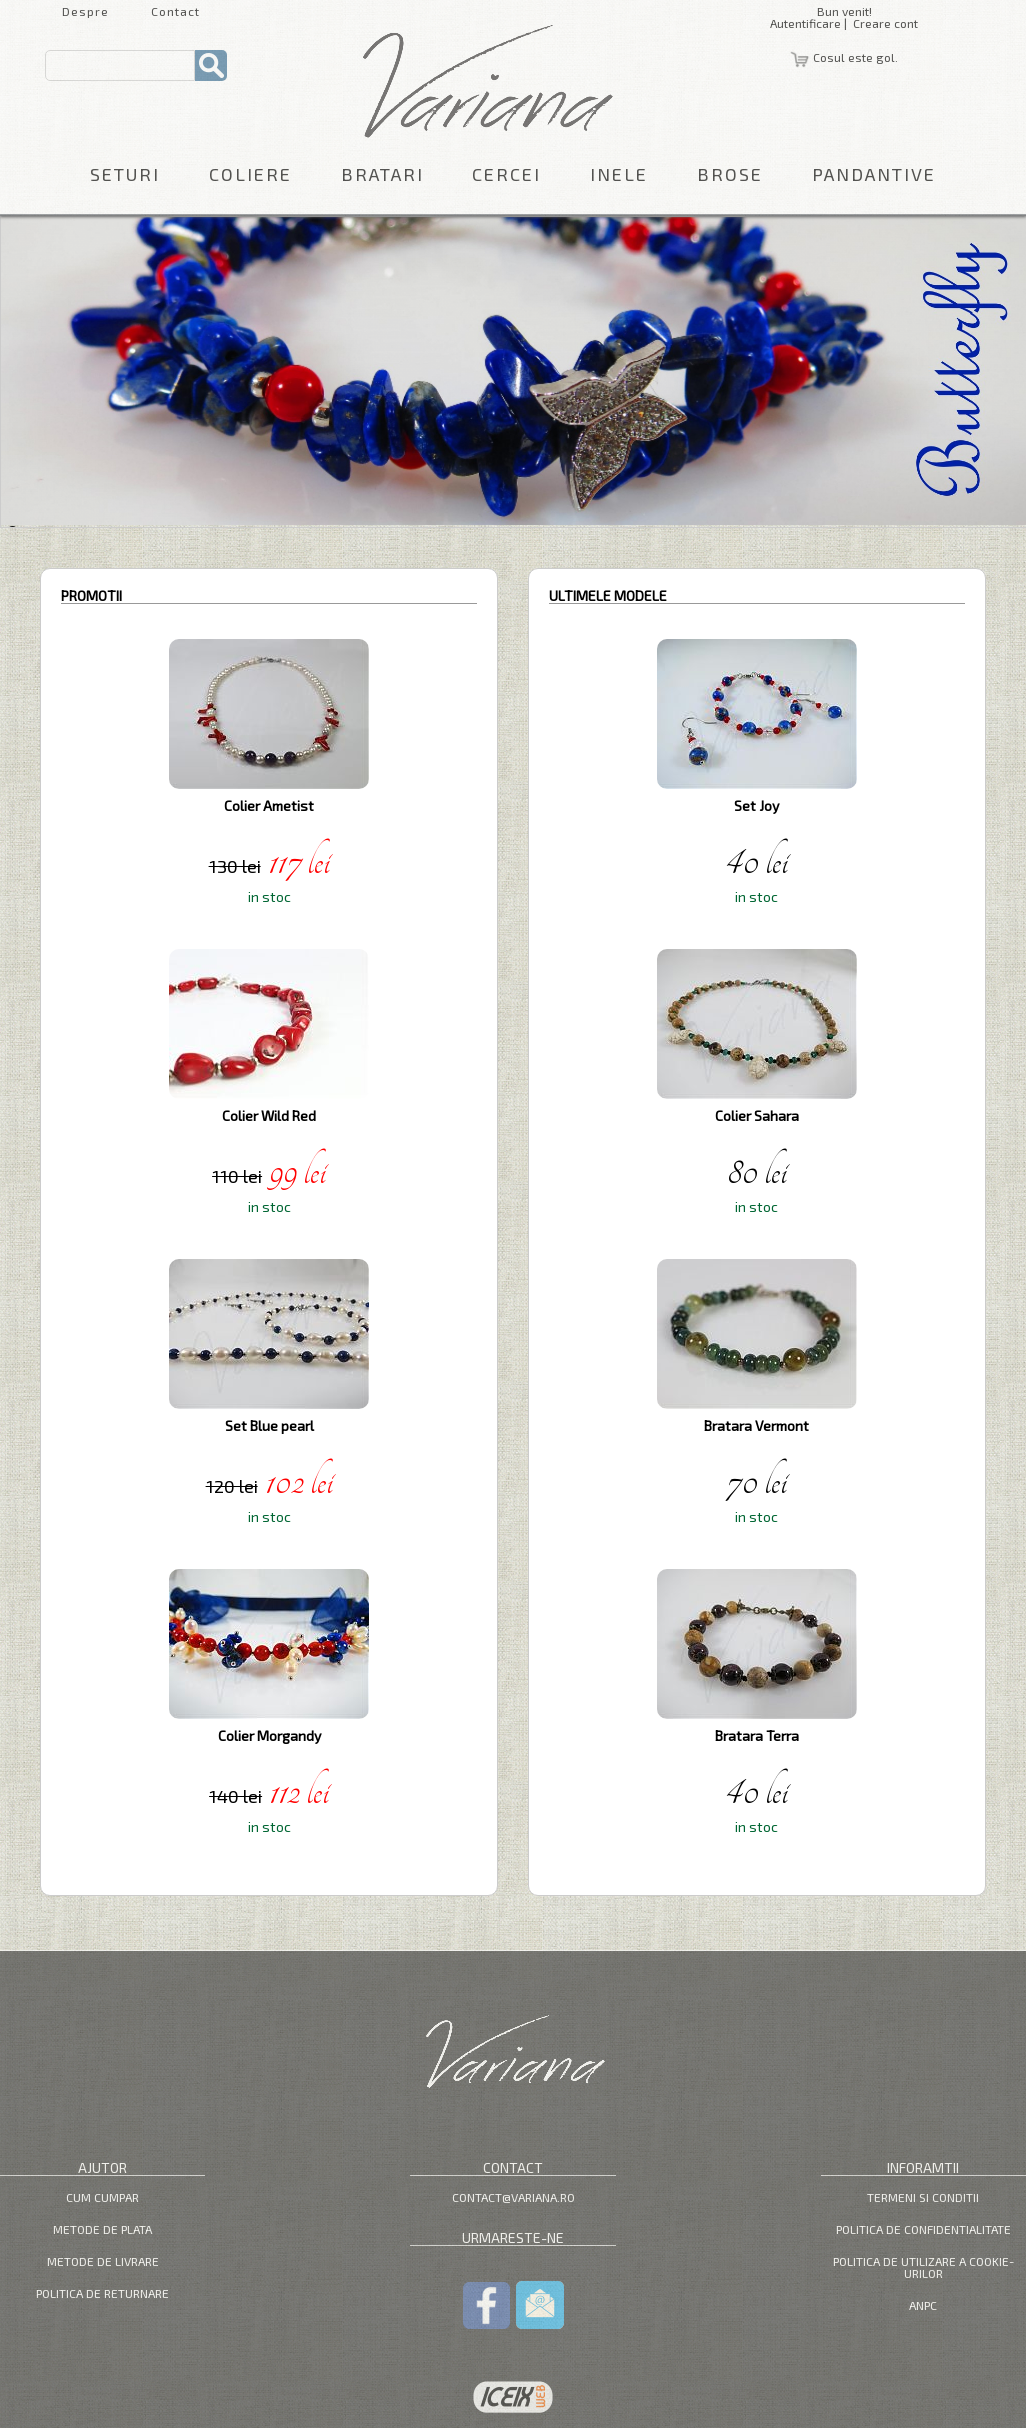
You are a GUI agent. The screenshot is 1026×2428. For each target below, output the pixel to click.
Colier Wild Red (269, 1115)
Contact (175, 11)
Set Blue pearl (269, 1425)
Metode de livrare (103, 2261)
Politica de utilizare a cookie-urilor (923, 2267)
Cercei (506, 174)
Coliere (250, 174)
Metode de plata (102, 2229)
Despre (85, 11)
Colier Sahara (757, 1115)
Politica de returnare (102, 2293)
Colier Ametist (269, 805)
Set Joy (756, 805)
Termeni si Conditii (923, 2197)
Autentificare (805, 23)
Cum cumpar (102, 2197)
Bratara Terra (757, 1735)
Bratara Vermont (756, 1425)
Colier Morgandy (269, 1735)
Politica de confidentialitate (923, 2229)
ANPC (923, 2305)
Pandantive (874, 174)
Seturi (125, 174)
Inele (619, 174)
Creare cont (885, 23)
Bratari (382, 174)
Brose (730, 174)
